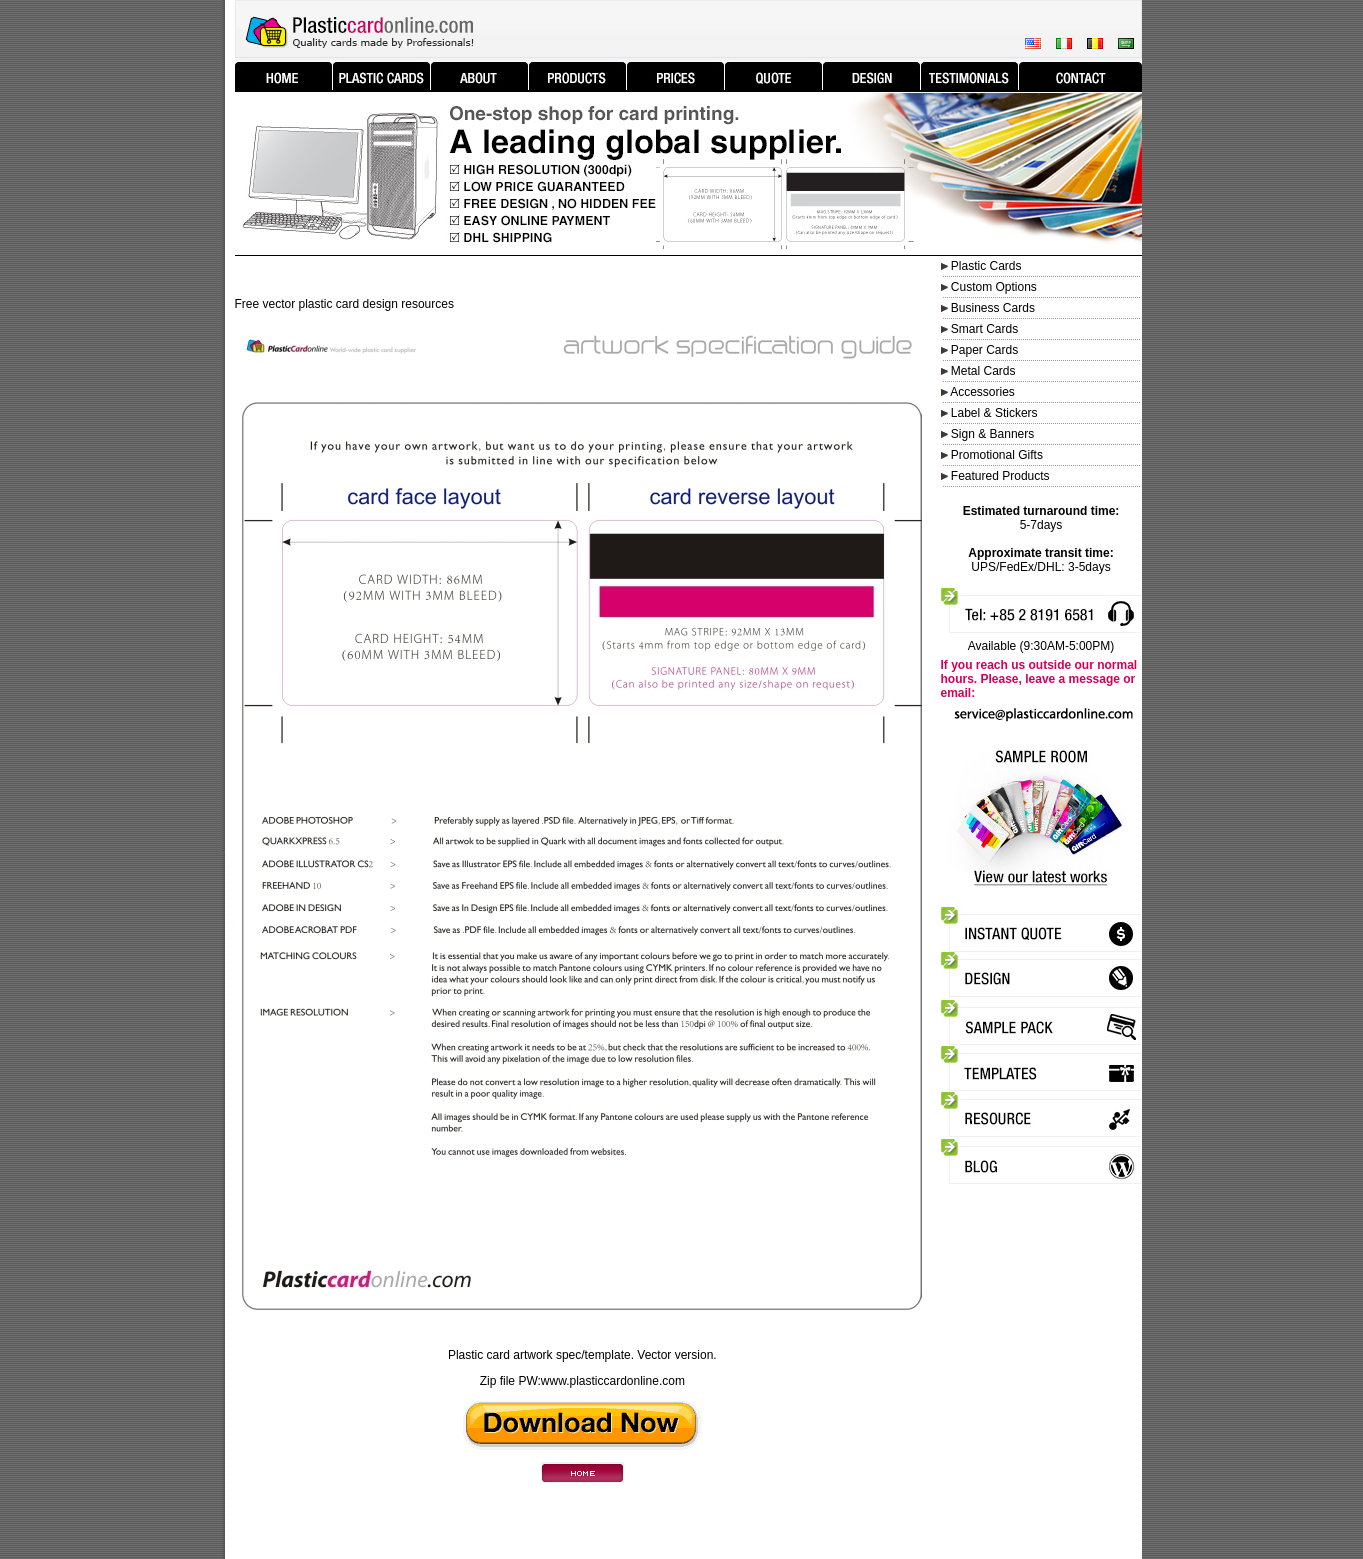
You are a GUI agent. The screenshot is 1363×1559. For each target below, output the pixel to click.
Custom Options (992, 287)
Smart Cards (984, 329)
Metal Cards (983, 371)
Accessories (982, 392)
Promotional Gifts (997, 455)
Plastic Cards (986, 266)
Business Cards (993, 308)
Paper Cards (984, 350)
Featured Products (1000, 476)
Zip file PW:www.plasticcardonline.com (582, 1381)
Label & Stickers (994, 413)
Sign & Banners (992, 434)
